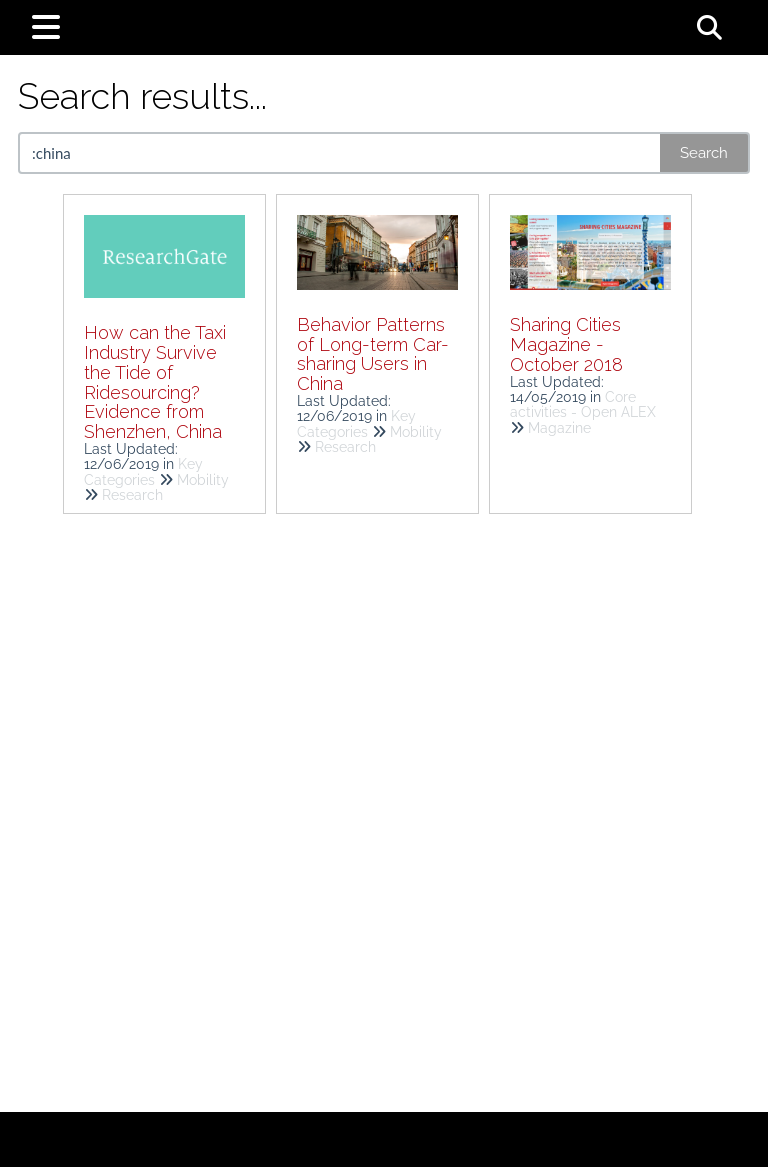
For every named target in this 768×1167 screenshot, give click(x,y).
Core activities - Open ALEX (583, 404)
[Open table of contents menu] (50, 24)
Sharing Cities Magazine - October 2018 (566, 344)
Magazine (559, 428)
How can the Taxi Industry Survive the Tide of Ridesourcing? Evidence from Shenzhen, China (155, 382)
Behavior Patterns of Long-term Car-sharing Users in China (373, 354)
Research (132, 495)
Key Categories (143, 471)
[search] (340, 153)
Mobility (203, 480)
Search (704, 153)
